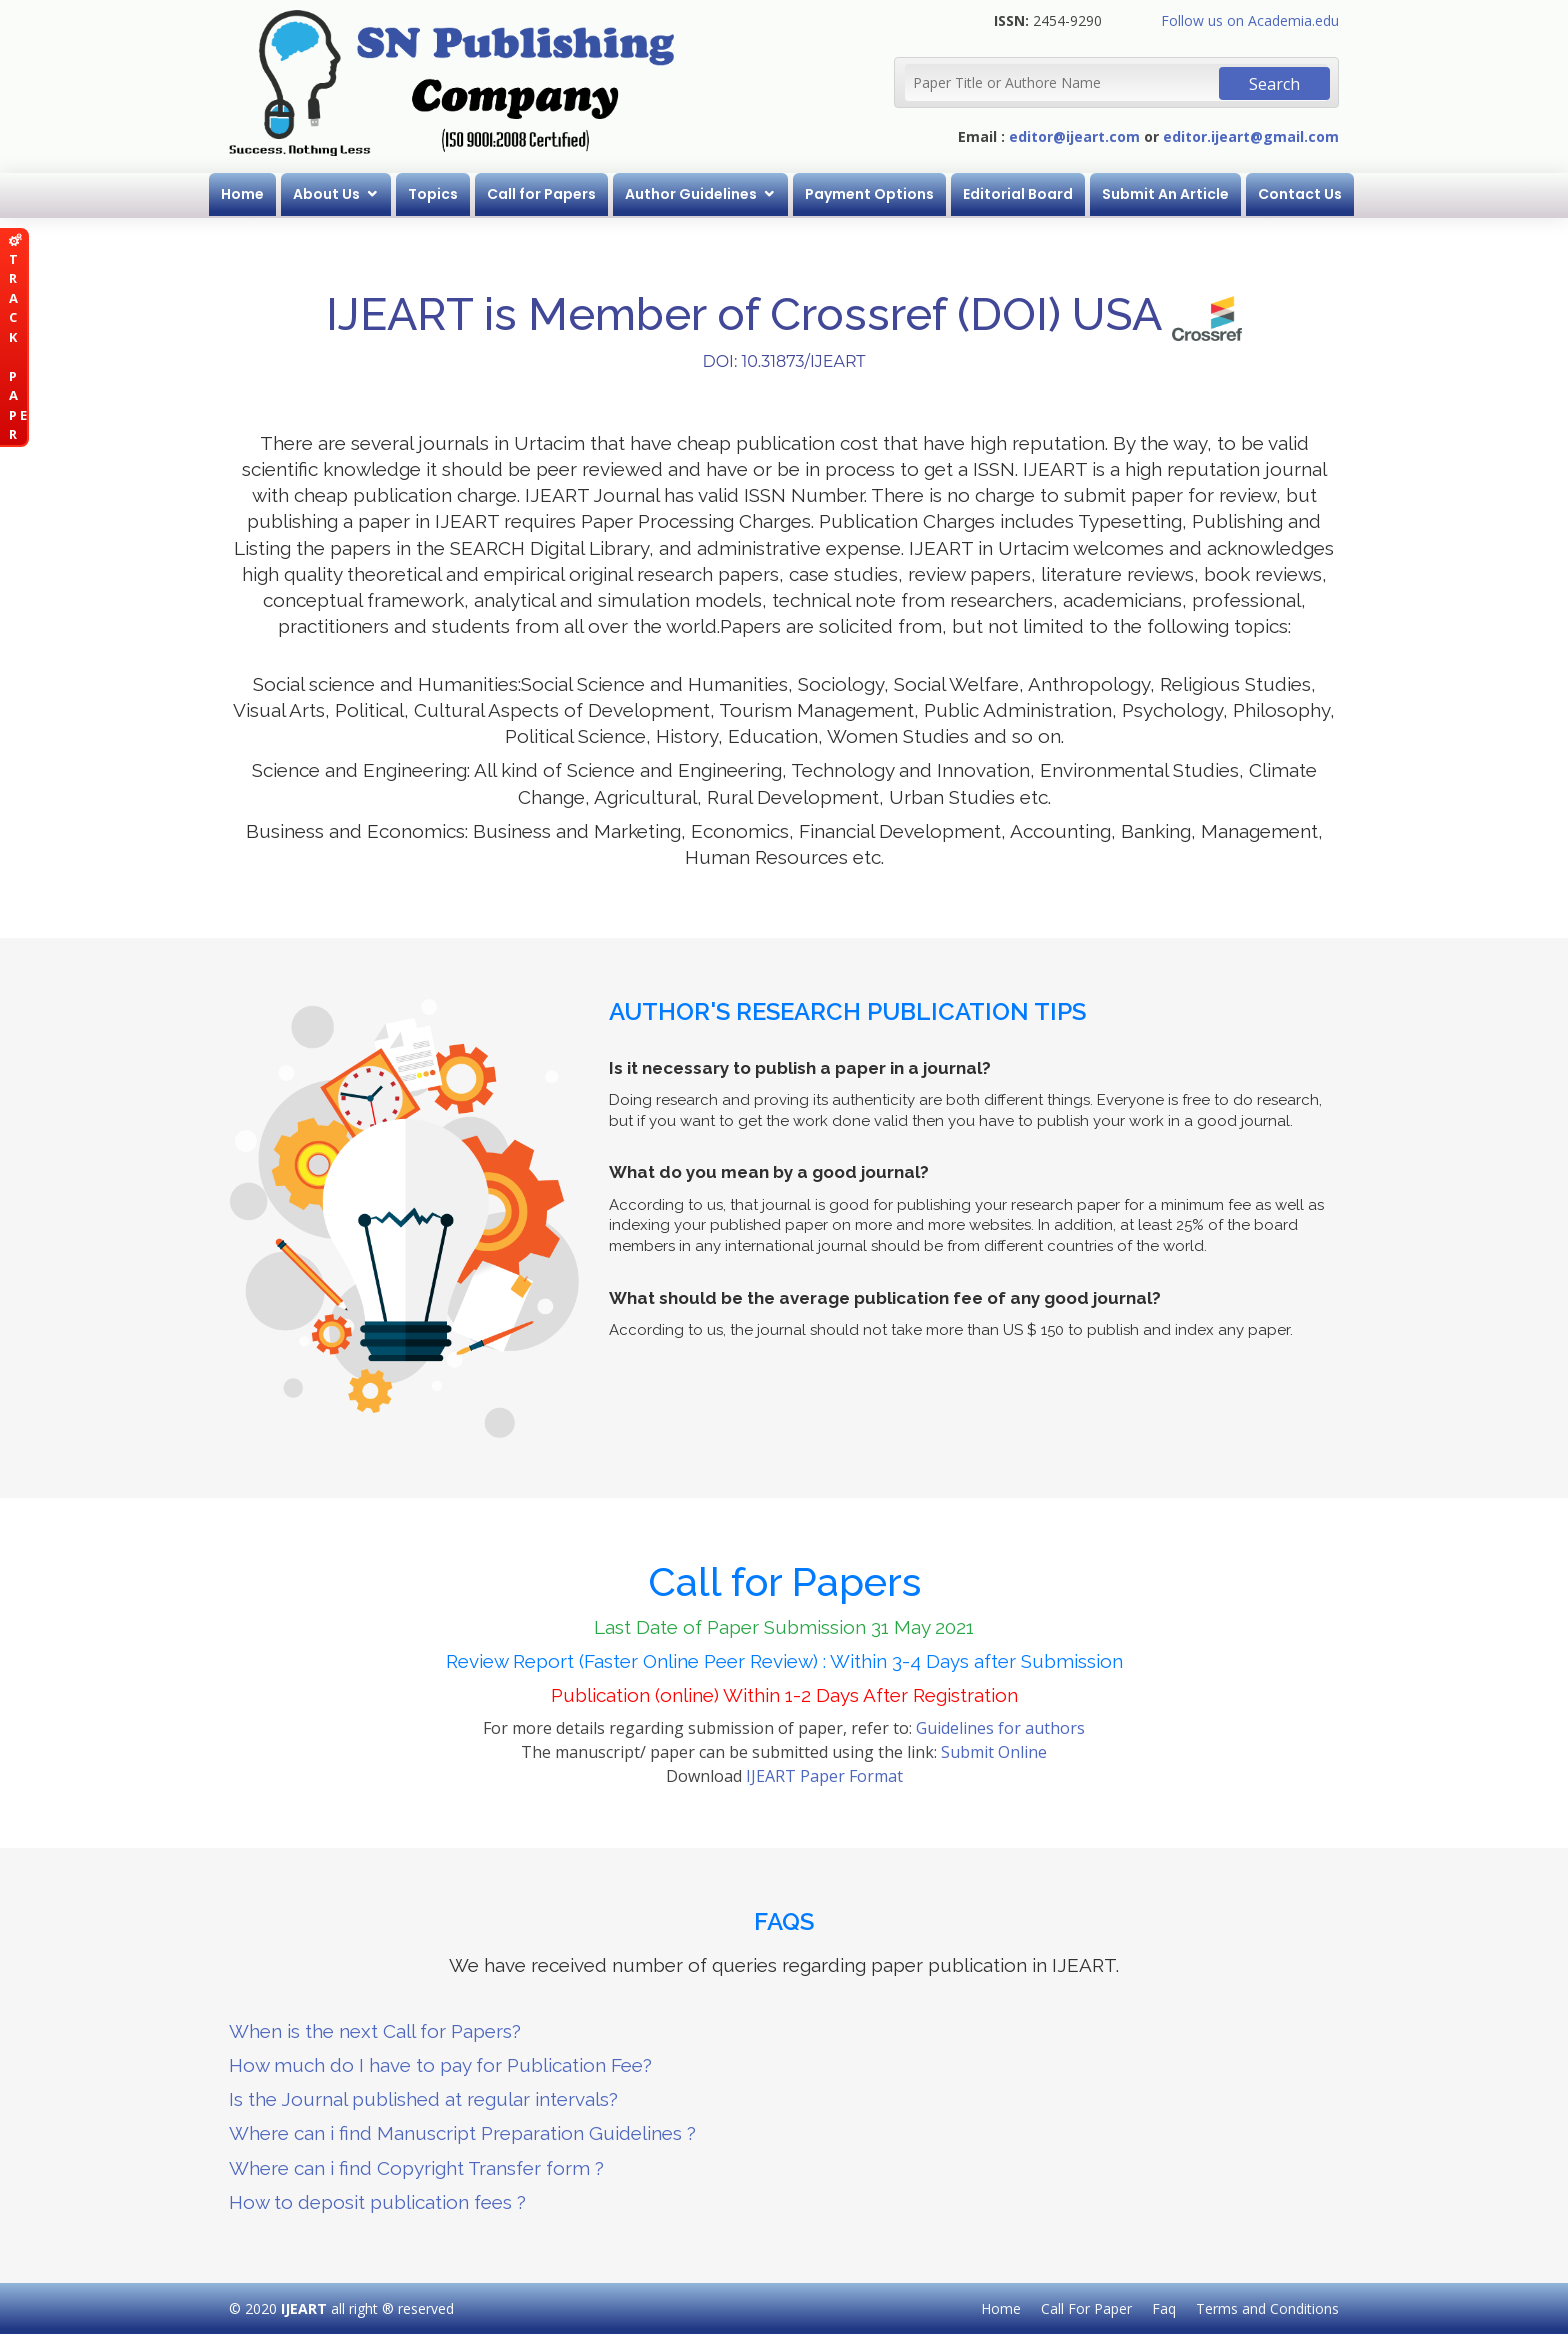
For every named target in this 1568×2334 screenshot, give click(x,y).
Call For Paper (1086, 2308)
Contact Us (1300, 194)
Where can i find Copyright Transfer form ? (416, 2168)
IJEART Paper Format (824, 1776)
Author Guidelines (691, 194)
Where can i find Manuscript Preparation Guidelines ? (462, 2133)
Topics (433, 194)
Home (242, 194)
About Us (326, 194)
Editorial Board (1018, 194)
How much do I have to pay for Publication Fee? (440, 2065)
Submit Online (994, 1752)
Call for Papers (541, 194)
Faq (1164, 2308)
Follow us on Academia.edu (1250, 20)
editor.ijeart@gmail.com (1251, 136)
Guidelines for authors (1000, 1728)
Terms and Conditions (1267, 2308)
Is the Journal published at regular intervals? (423, 2099)
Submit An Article (1165, 194)
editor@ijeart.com (1074, 136)
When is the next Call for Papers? (375, 2031)
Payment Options (869, 194)
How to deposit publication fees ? (377, 2202)
